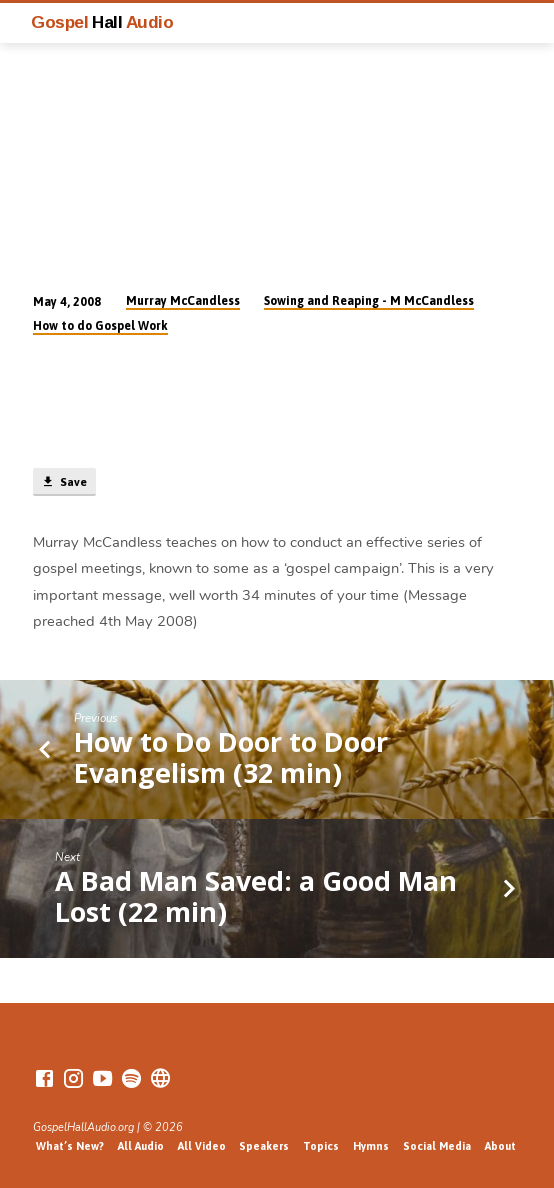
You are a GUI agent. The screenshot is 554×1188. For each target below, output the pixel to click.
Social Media (437, 1146)
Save (64, 482)
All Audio (141, 1146)
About (500, 1146)
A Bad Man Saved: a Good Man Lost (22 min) (256, 895)
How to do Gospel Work (100, 326)
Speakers (264, 1146)
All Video (202, 1146)
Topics (321, 1146)
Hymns (371, 1146)
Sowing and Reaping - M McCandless (369, 301)
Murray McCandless (183, 301)
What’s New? (70, 1146)
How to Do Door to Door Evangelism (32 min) (231, 756)
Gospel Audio (102, 22)
